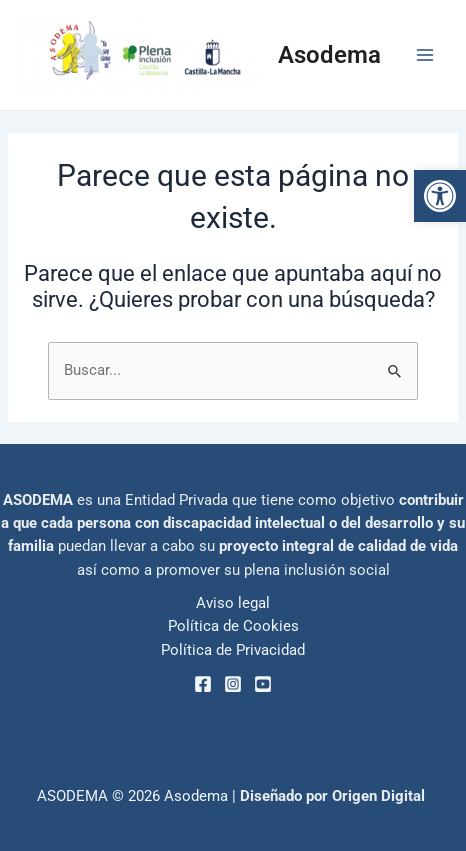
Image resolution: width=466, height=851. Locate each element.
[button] (440, 196)
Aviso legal (233, 603)
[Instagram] (233, 684)
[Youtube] (263, 684)
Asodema (329, 55)
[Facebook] (203, 684)
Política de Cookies (233, 626)
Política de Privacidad (233, 650)
